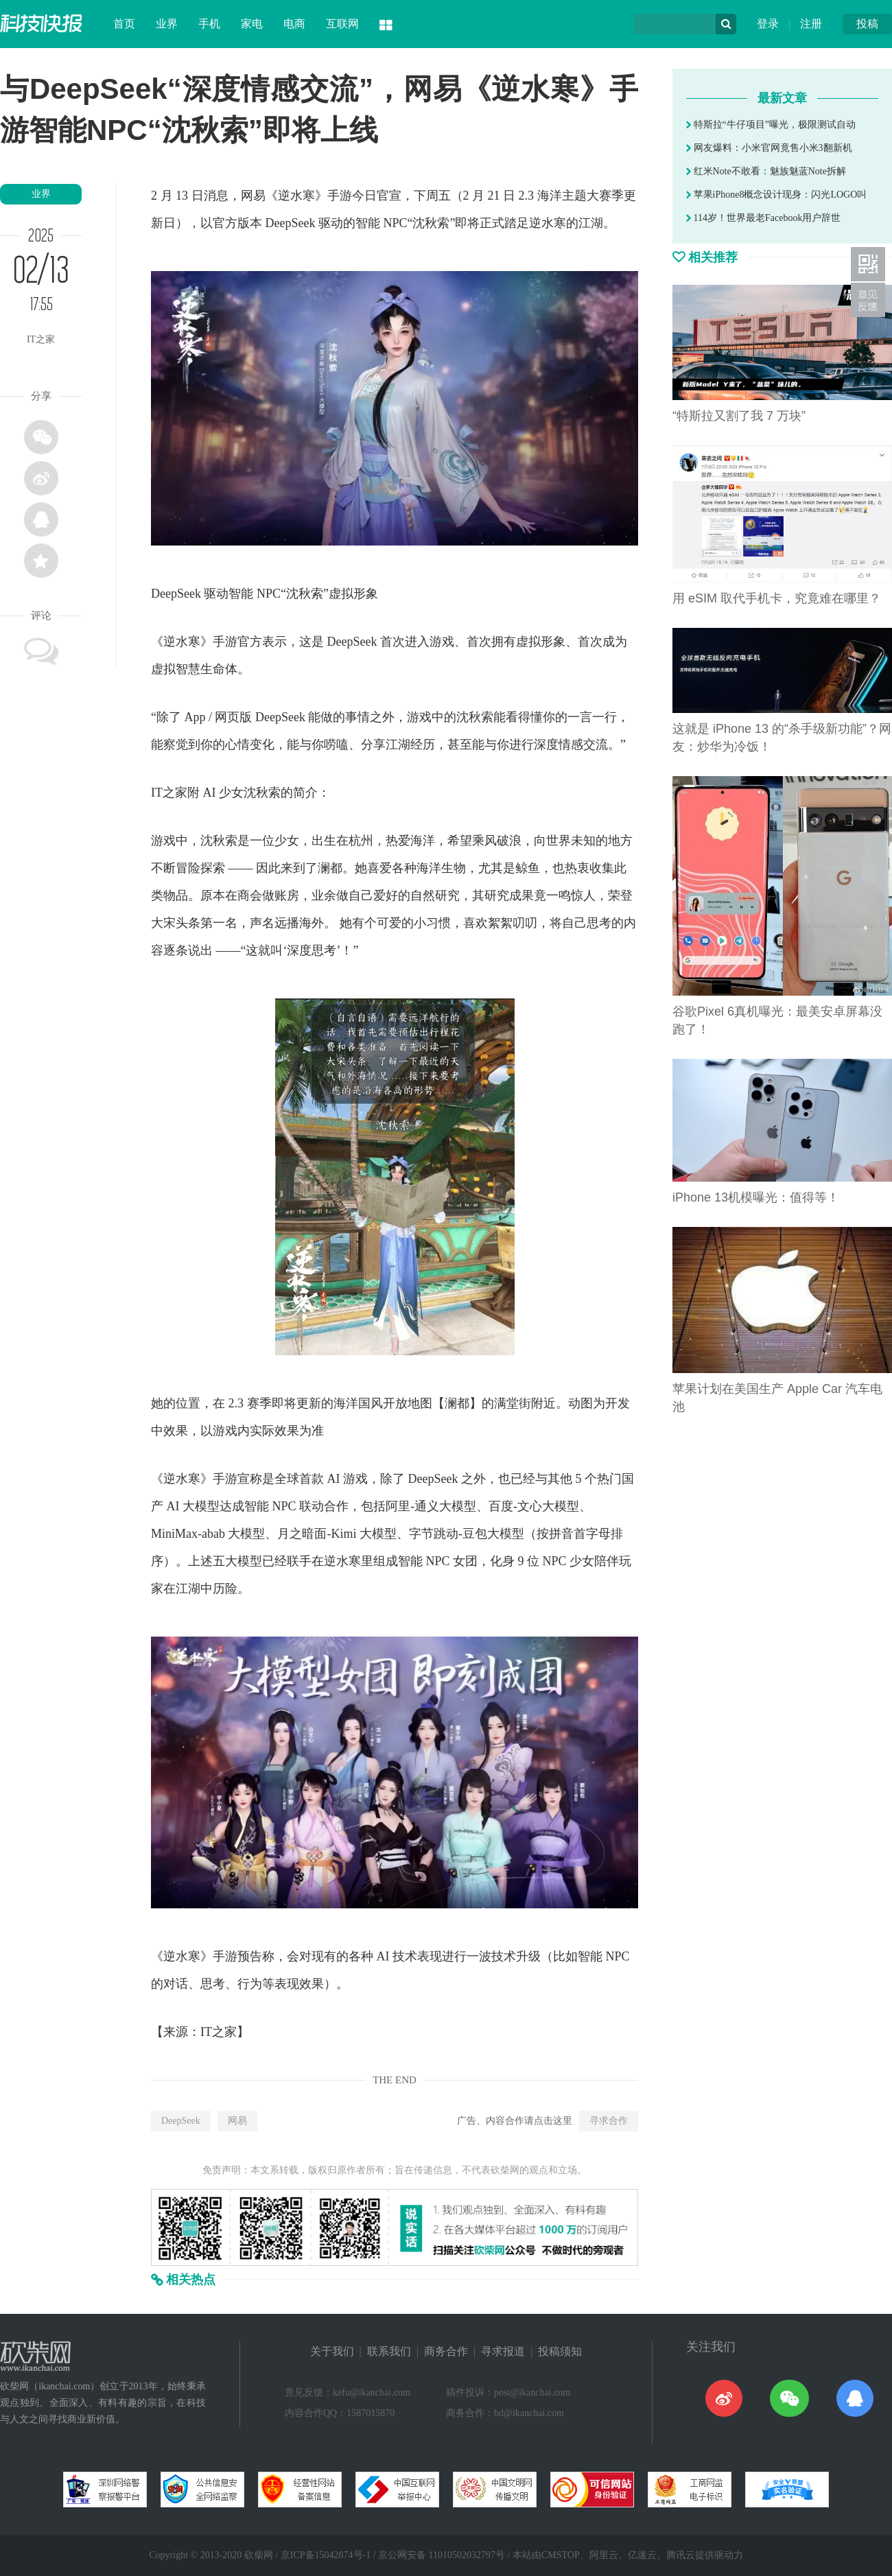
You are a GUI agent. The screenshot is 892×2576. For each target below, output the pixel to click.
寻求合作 (608, 2121)
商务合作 (446, 2351)
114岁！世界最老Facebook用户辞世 (763, 218)
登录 (768, 24)
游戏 (442, 641)
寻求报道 (503, 2351)
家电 (252, 24)
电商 (294, 24)
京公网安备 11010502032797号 (441, 2555)
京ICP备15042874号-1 (326, 2555)
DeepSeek (180, 2121)
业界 (167, 24)
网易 (237, 2121)
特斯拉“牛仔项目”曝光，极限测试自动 (771, 124)
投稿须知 (560, 2351)
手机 (209, 24)
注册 (811, 24)
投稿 (867, 24)
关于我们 (332, 2351)
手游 (339, 195)
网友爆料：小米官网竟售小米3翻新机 (769, 148)
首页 (124, 24)
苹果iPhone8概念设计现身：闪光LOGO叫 (776, 194)
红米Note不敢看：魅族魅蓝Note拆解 (766, 171)
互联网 (342, 24)
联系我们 (389, 2351)
